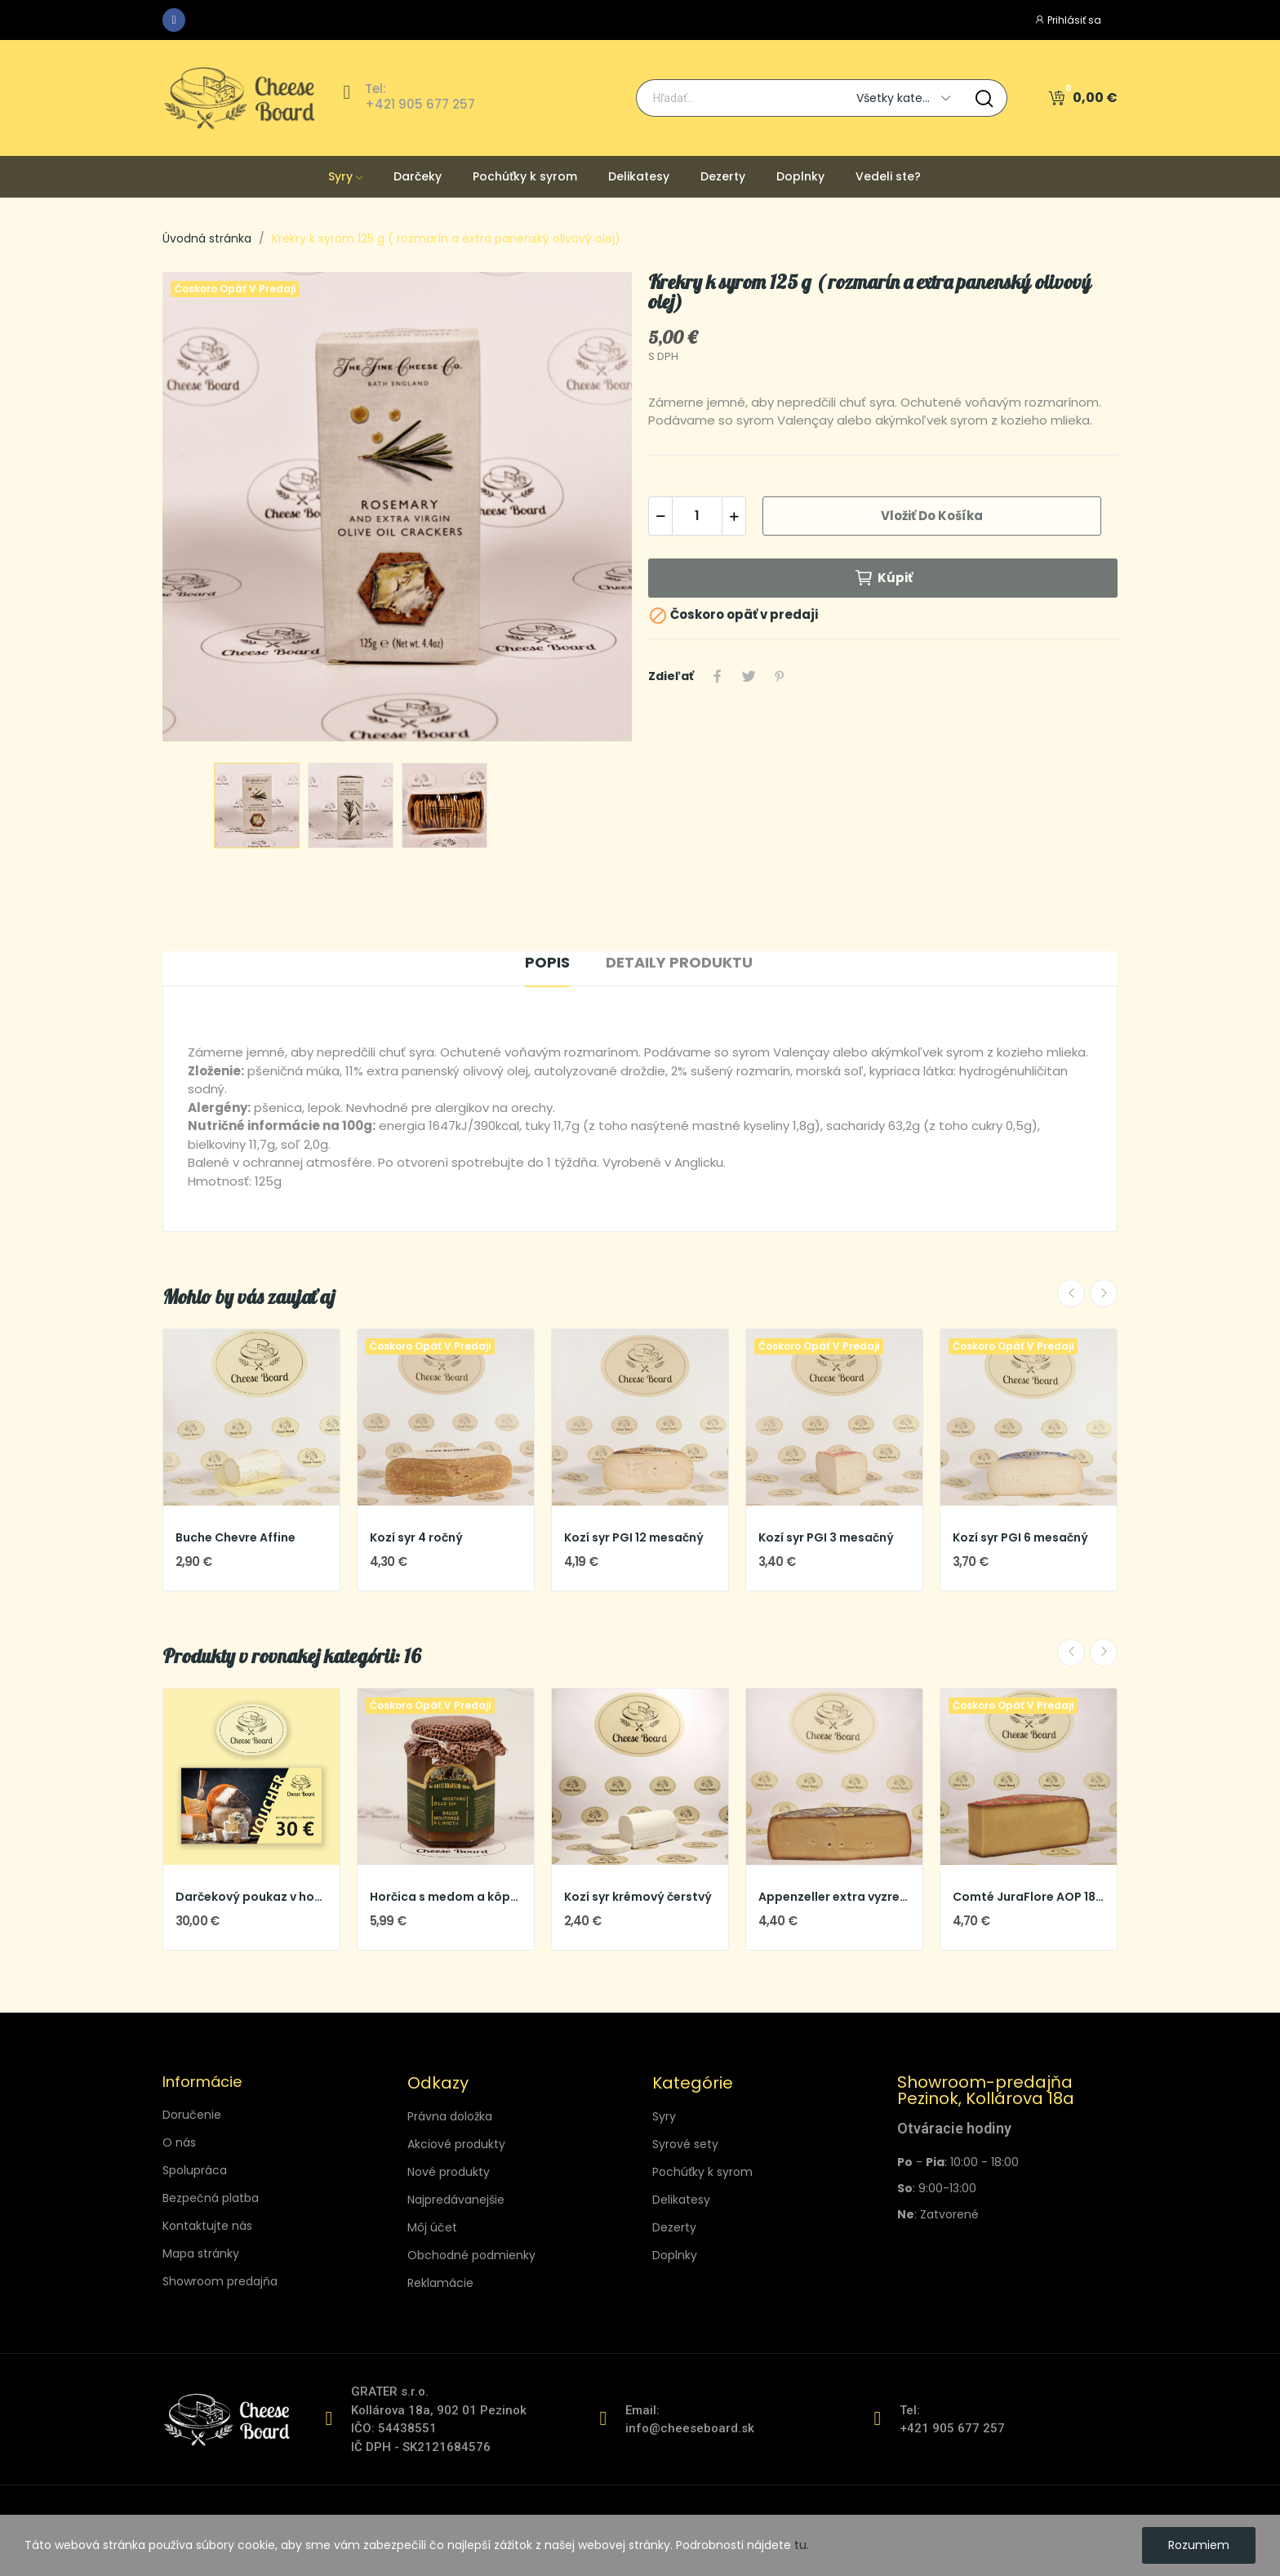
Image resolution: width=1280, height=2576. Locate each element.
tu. (801, 2545)
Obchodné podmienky (471, 2255)
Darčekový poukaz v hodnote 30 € (251, 1897)
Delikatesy (681, 2199)
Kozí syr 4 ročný (416, 1538)
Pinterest (779, 676)
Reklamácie (440, 2283)
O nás (179, 2142)
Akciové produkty (456, 2144)
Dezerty (674, 2227)
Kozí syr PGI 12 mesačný (634, 1538)
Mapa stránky (200, 2253)
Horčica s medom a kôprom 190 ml (446, 1897)
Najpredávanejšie (455, 2199)
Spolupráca (194, 2170)
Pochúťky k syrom (702, 2172)
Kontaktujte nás (207, 2226)
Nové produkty (448, 2172)
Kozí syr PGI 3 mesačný (826, 1538)
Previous (1071, 1293)
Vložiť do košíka (932, 515)
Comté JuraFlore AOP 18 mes (1028, 1897)
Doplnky (674, 2255)
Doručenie (191, 2115)
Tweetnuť (748, 676)
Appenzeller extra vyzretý (834, 1897)
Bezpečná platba (210, 2198)
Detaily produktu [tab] (679, 962)
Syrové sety (685, 2144)
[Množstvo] (697, 516)
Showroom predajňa (220, 2281)
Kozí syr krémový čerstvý (638, 1897)
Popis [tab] (547, 962)
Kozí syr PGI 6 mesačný (1020, 1538)
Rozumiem (1198, 2545)
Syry (664, 2116)
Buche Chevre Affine (236, 1538)
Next (1104, 1293)
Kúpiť (883, 578)
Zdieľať (717, 676)
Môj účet (432, 2227)
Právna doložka (449, 2116)
